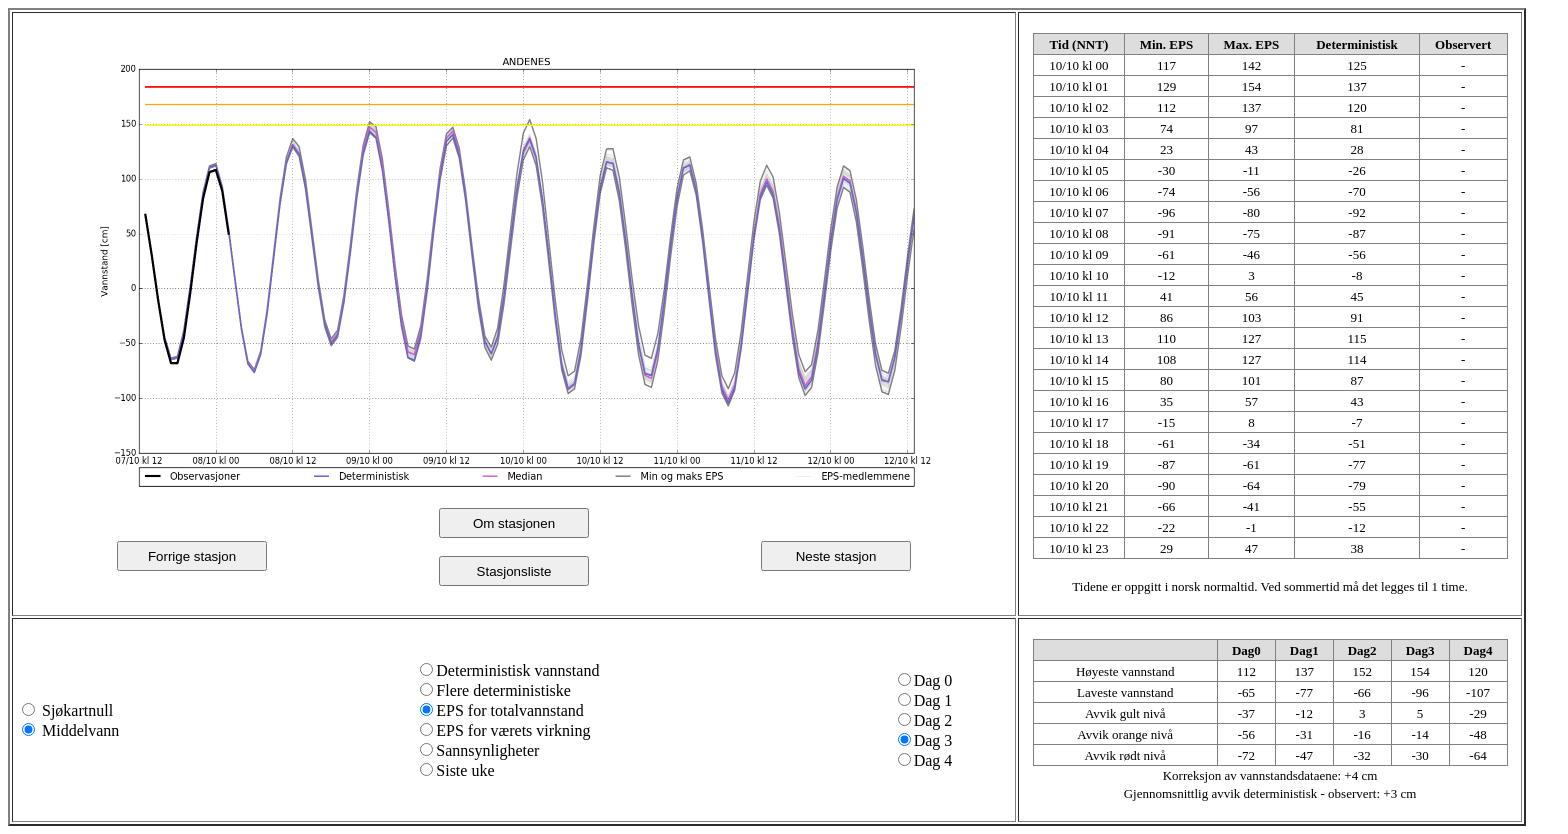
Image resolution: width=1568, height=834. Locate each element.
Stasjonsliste (514, 571)
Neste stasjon (836, 556)
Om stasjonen (514, 523)
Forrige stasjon (192, 556)
